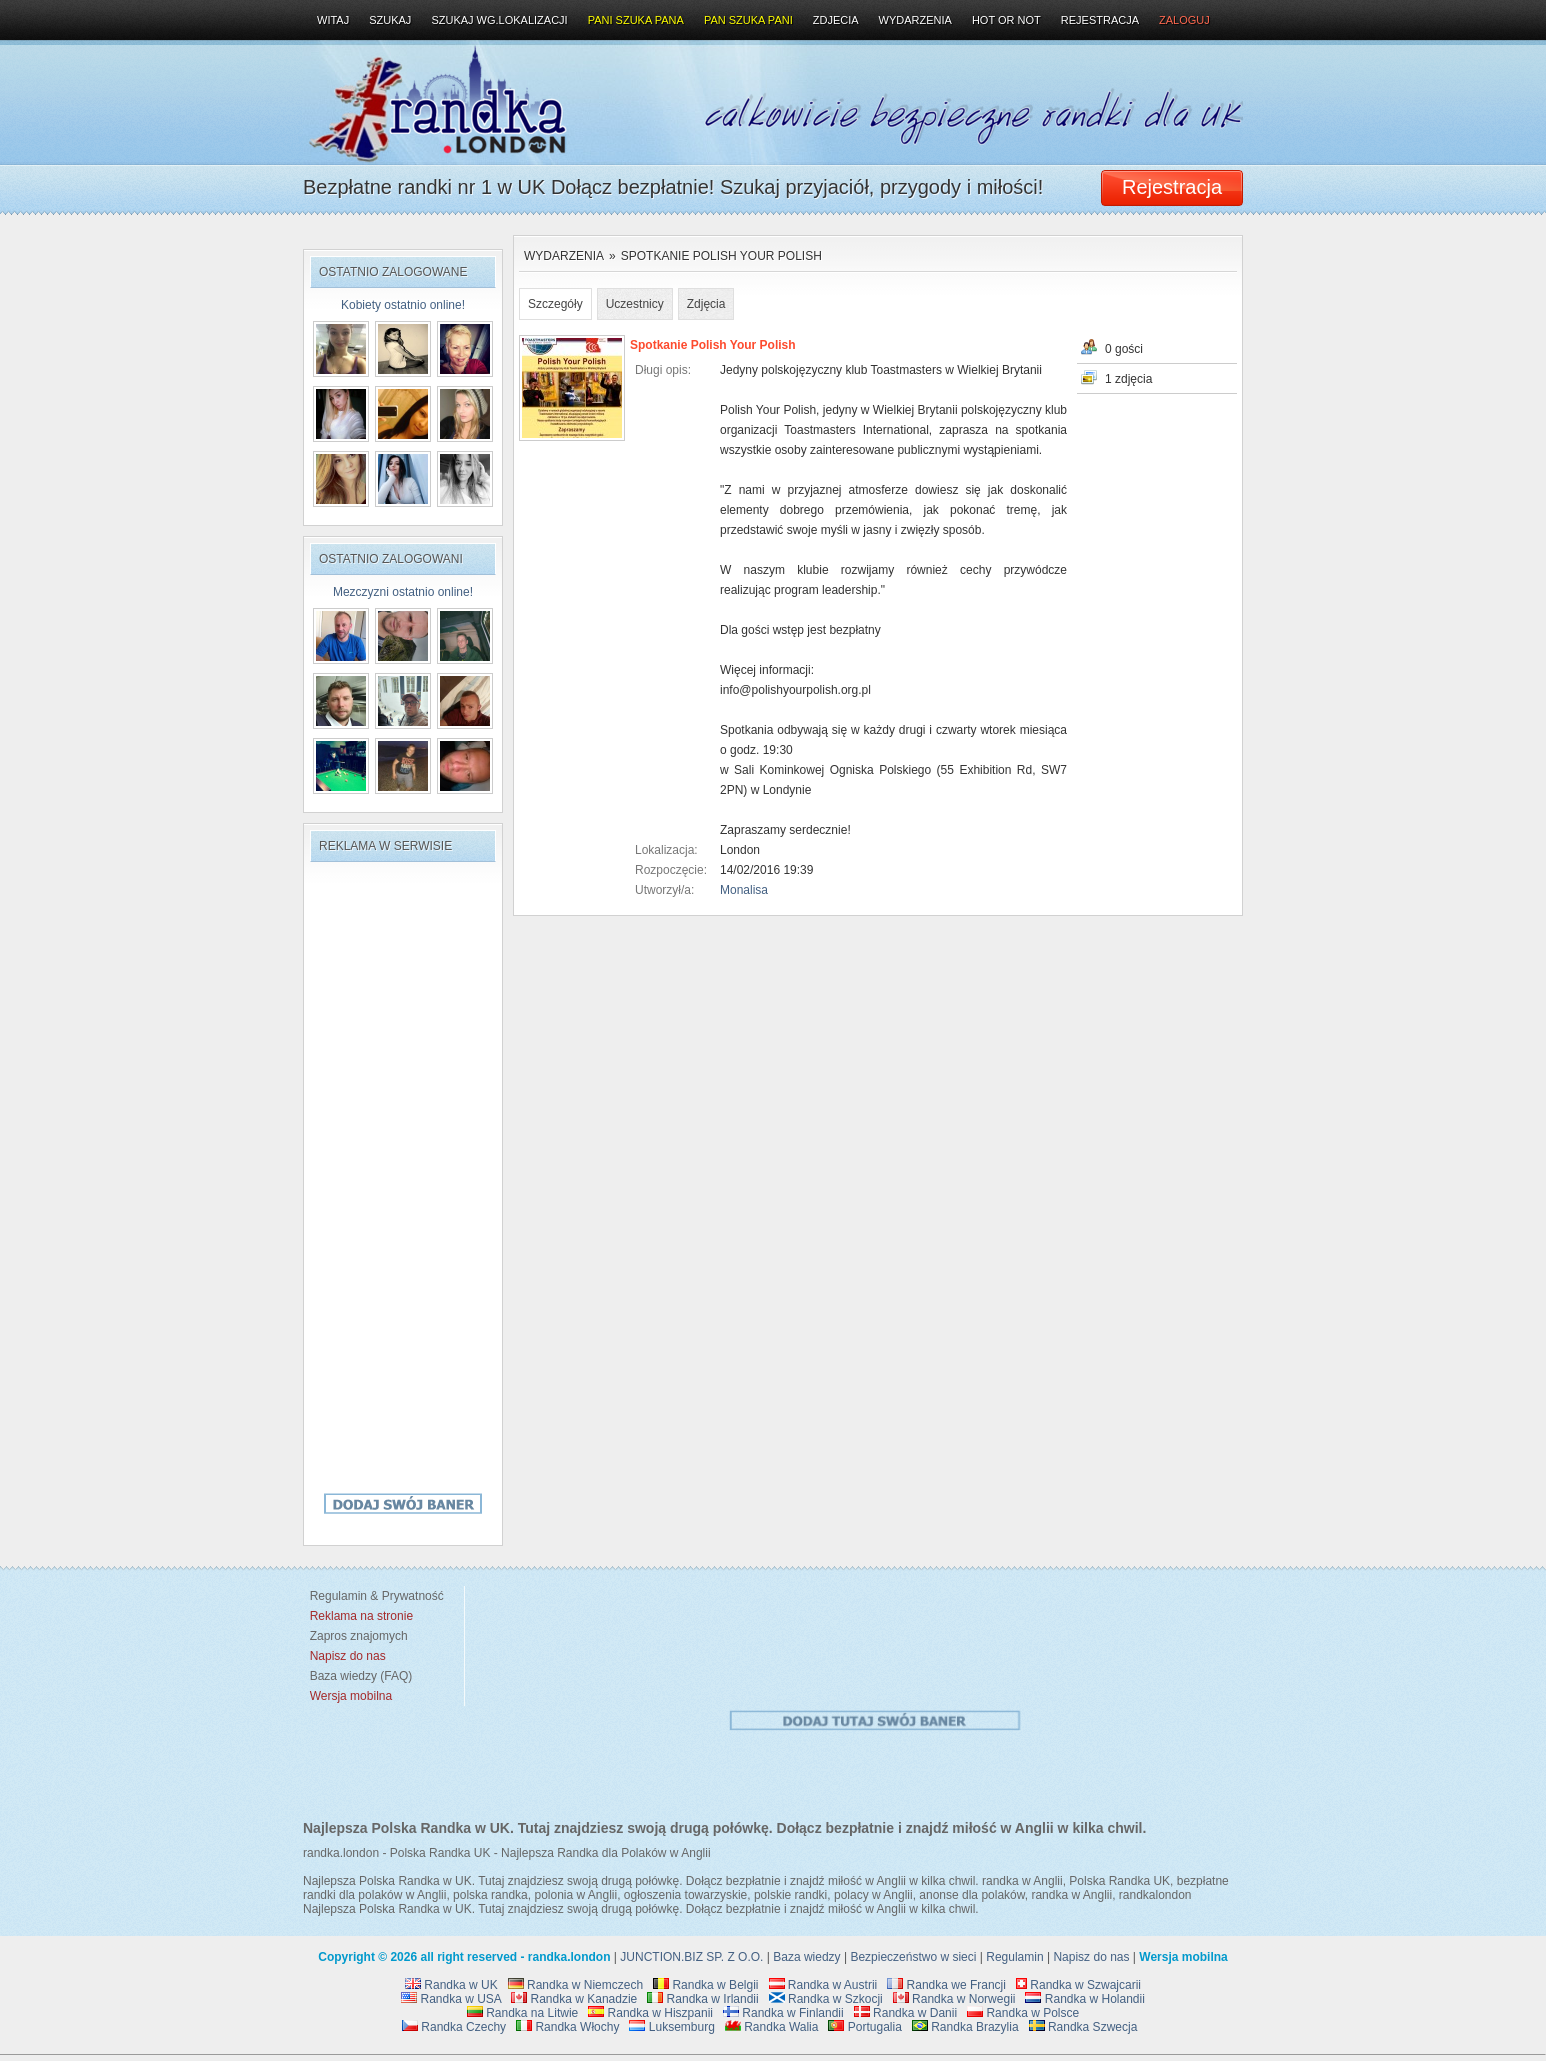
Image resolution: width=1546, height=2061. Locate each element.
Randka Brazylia (965, 2027)
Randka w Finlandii (783, 2013)
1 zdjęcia (1128, 379)
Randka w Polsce (1023, 2013)
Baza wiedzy (806, 1957)
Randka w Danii (905, 2013)
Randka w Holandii (1084, 1999)
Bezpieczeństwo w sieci (913, 1957)
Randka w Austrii (823, 1985)
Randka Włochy (567, 2027)
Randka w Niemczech (575, 1985)
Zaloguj (1184, 20)
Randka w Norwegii (954, 1999)
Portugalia (864, 2027)
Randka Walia (772, 2027)
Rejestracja (1100, 20)
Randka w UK (451, 1985)
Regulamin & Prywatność (373, 1596)
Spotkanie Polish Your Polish (721, 256)
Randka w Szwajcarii (1078, 1985)
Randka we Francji (946, 1985)
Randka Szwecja (1083, 2027)
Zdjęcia (706, 304)
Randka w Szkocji (826, 1999)
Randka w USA (451, 1999)
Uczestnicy (635, 304)
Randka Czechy (454, 2027)
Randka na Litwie (522, 2013)
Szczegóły (555, 304)
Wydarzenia (564, 256)
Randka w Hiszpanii (650, 2013)
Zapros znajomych (359, 1636)
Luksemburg (671, 2027)
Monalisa (744, 890)
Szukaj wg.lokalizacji (499, 20)
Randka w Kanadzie (574, 1999)
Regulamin (1014, 1957)
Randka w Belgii (705, 1985)
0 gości (1124, 349)
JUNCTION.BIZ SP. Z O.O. (691, 1957)
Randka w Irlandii (702, 1999)
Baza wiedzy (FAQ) (357, 1676)
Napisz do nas (1091, 1957)
